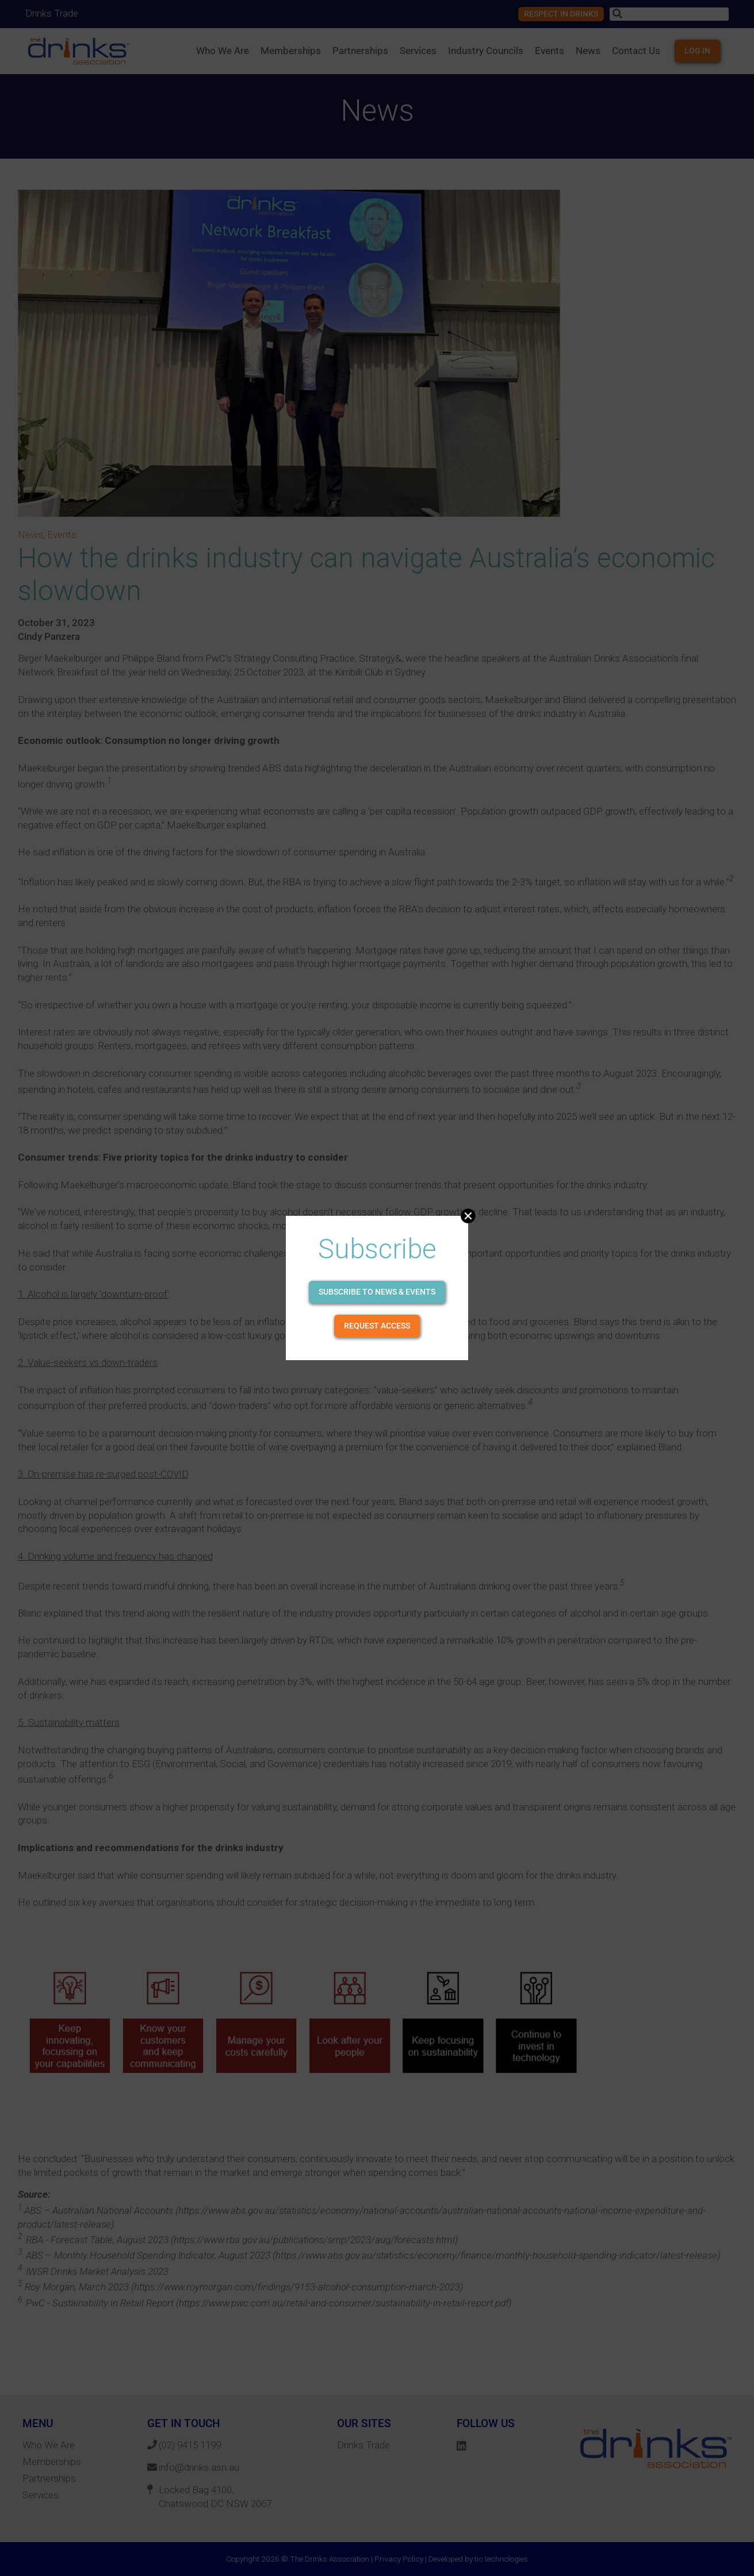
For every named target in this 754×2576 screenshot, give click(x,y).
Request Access (377, 1325)
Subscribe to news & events (377, 1291)
